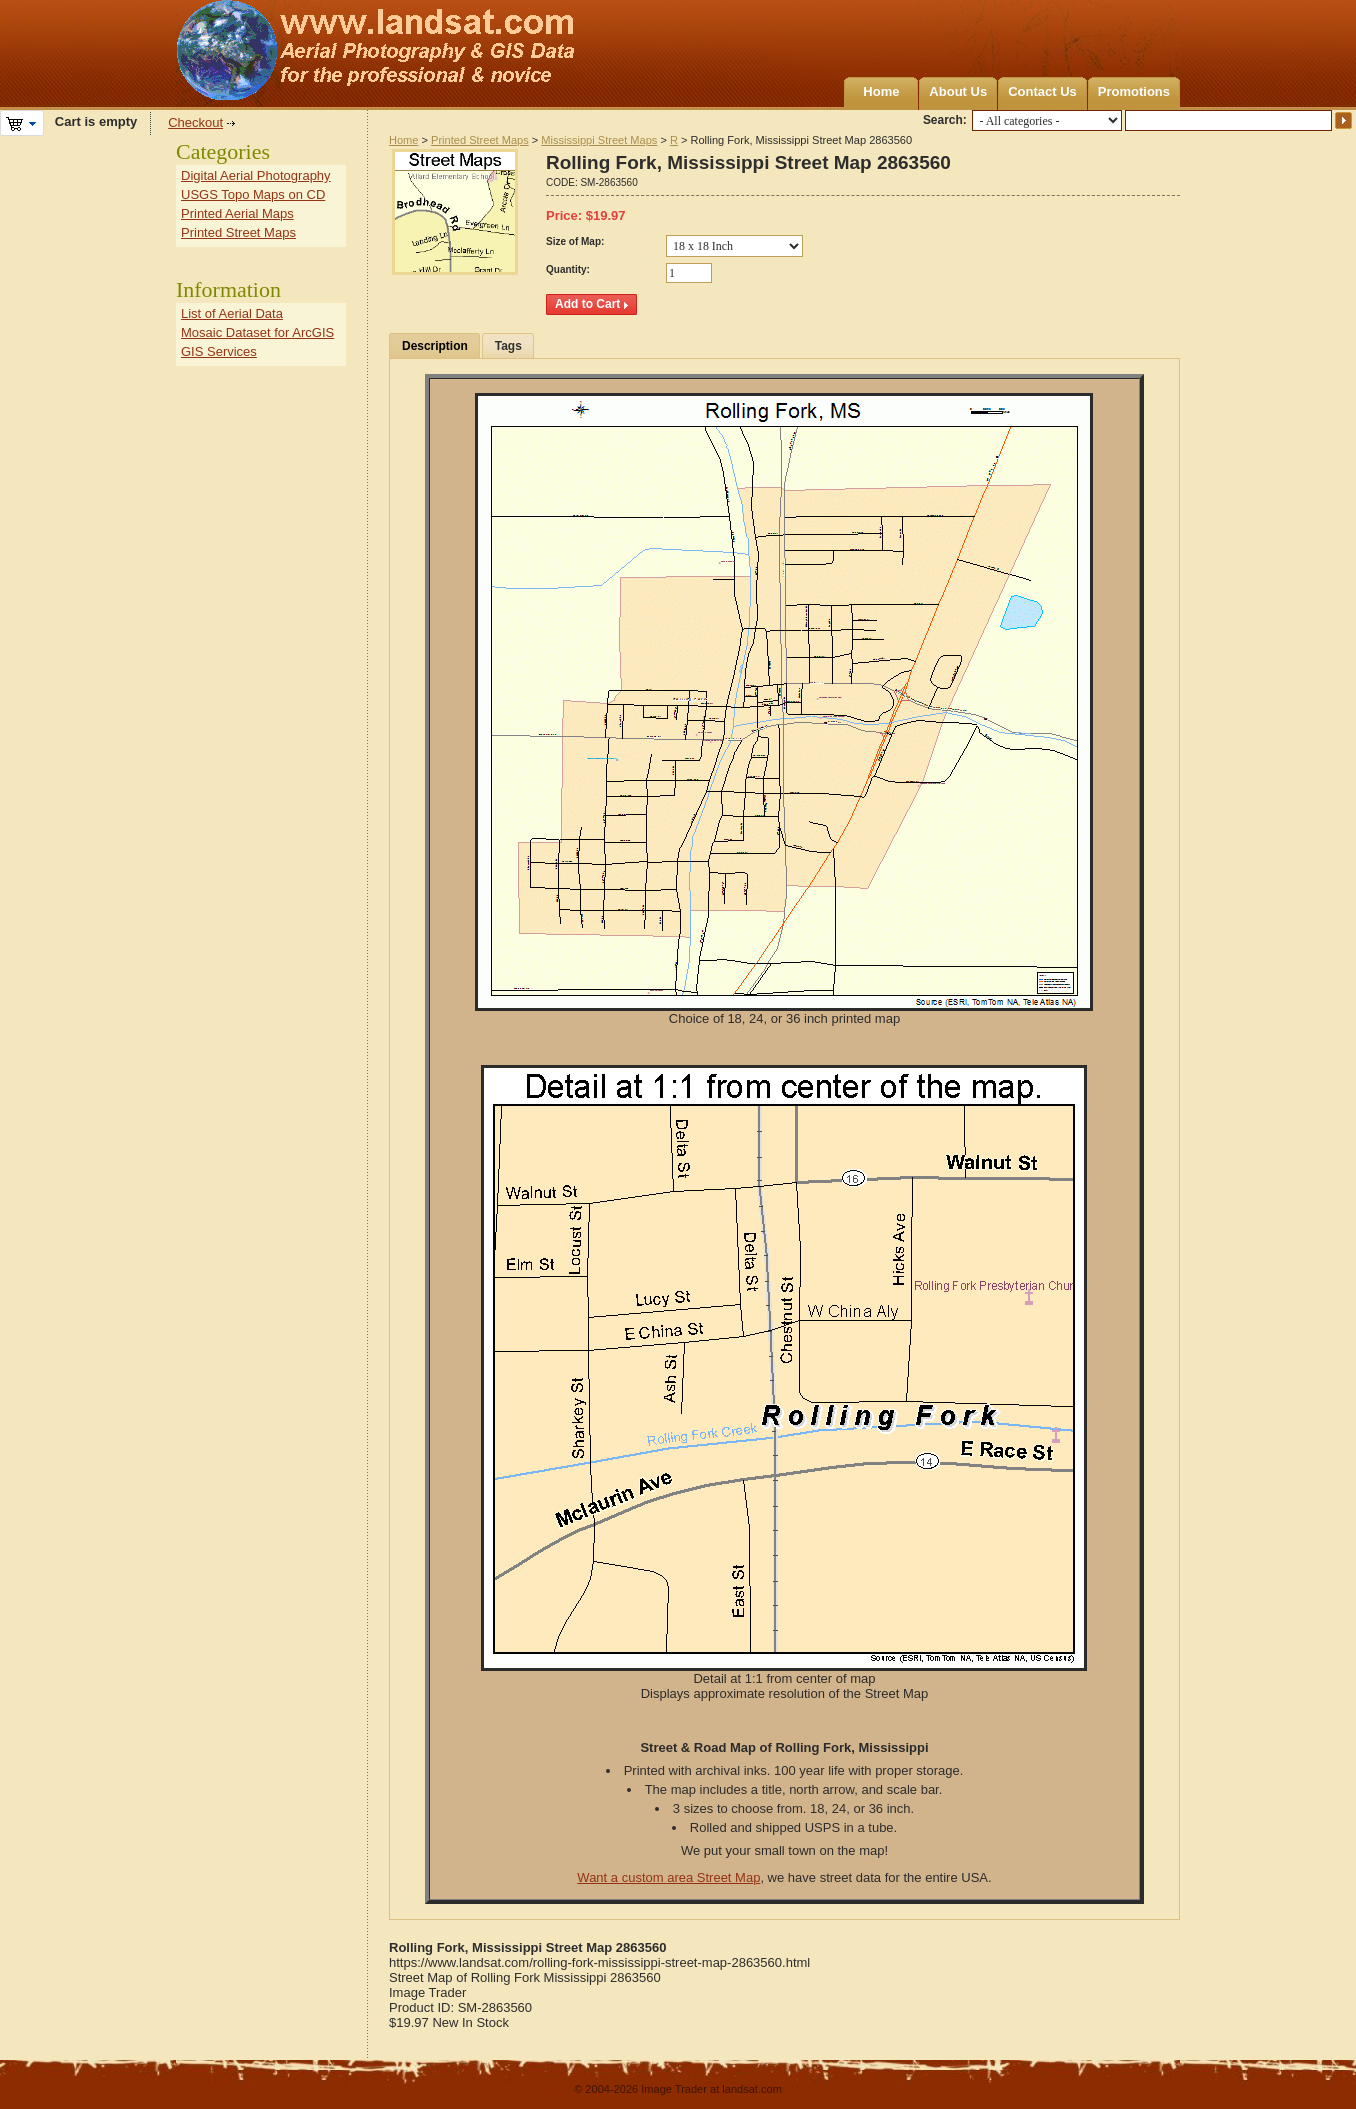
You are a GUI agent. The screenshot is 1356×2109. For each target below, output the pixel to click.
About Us (958, 91)
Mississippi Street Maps (599, 140)
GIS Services (219, 351)
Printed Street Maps (480, 140)
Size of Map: (575, 241)
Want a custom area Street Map (668, 1877)
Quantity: (568, 269)
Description (435, 346)
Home (881, 91)
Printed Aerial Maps (237, 213)
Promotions (1134, 91)
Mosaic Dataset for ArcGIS (257, 332)
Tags (508, 346)
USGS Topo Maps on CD (253, 194)
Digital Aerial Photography (256, 175)
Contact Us (1042, 91)
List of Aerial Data (232, 313)
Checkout (195, 122)
